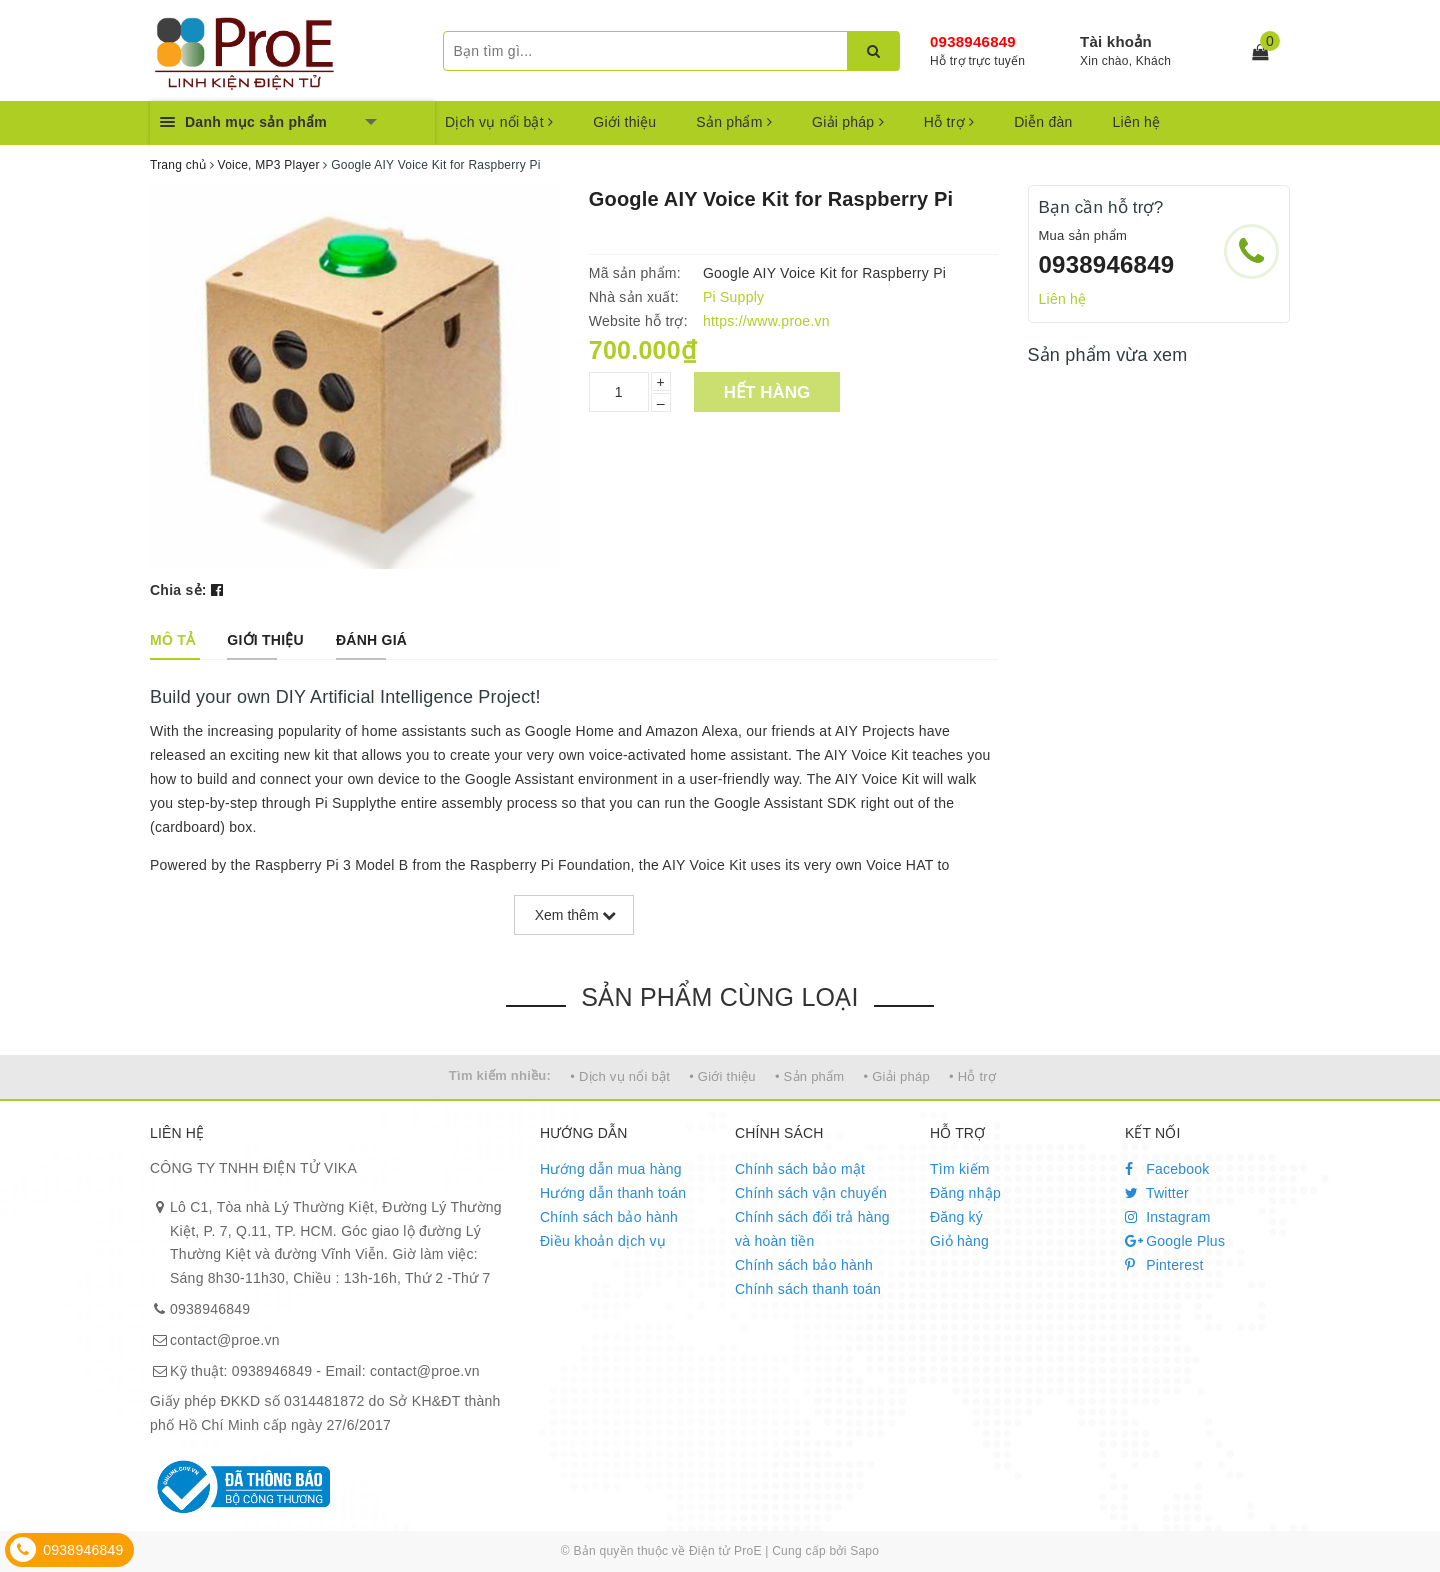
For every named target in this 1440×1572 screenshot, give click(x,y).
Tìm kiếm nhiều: (500, 1075)
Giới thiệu (624, 122)
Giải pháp (848, 122)
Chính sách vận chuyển (811, 1193)
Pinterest (1164, 1265)
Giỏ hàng (959, 1241)
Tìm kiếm (960, 1169)
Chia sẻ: (178, 590)
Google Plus (1175, 1241)
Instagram (1168, 1217)
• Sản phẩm (809, 1076)
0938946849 (973, 41)
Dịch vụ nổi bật (499, 122)
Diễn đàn (1043, 122)
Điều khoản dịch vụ (603, 1241)
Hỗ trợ (949, 122)
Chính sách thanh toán (808, 1289)
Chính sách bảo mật (800, 1169)
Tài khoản (1116, 41)
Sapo (864, 1551)
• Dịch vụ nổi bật (620, 1076)
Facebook (1167, 1169)
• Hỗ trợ (972, 1076)
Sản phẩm (734, 122)
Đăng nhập (965, 1193)
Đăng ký (956, 1217)
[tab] (172, 640)
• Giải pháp (897, 1076)
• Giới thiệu (722, 1076)
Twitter (1157, 1193)
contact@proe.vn (225, 1340)
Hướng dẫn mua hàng (611, 1169)
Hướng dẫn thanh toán (613, 1193)
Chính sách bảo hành (609, 1217)
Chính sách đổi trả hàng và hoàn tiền (812, 1229)
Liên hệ (1137, 122)
